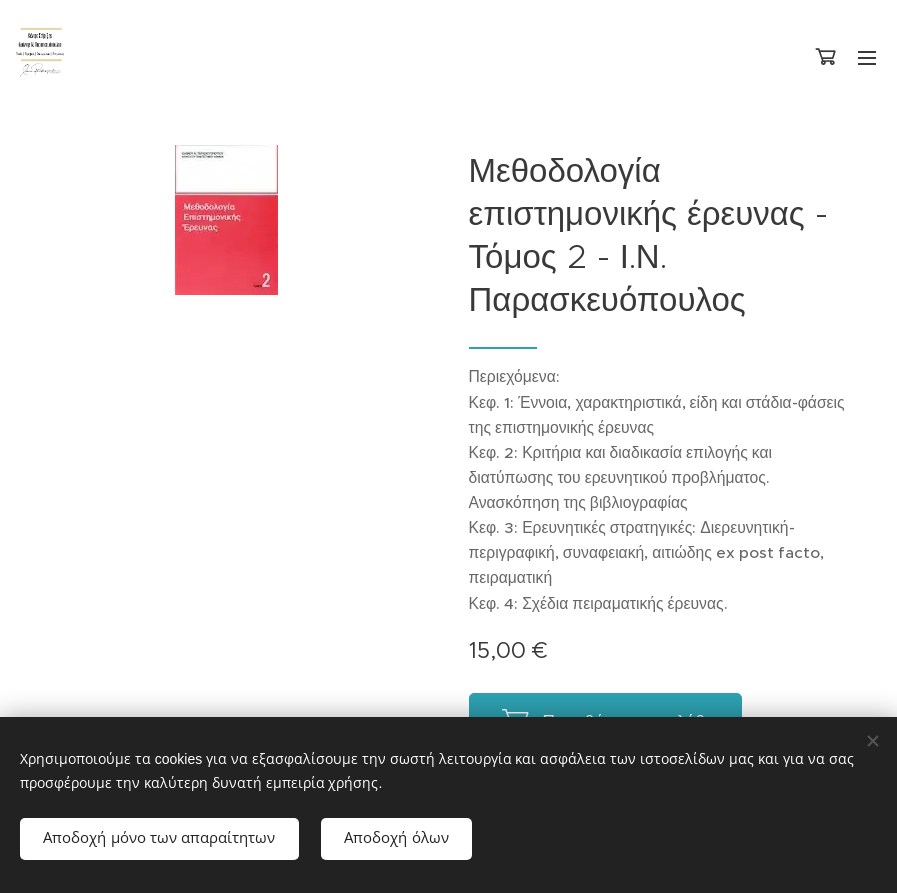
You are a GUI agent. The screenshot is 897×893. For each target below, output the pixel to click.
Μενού (867, 58)
